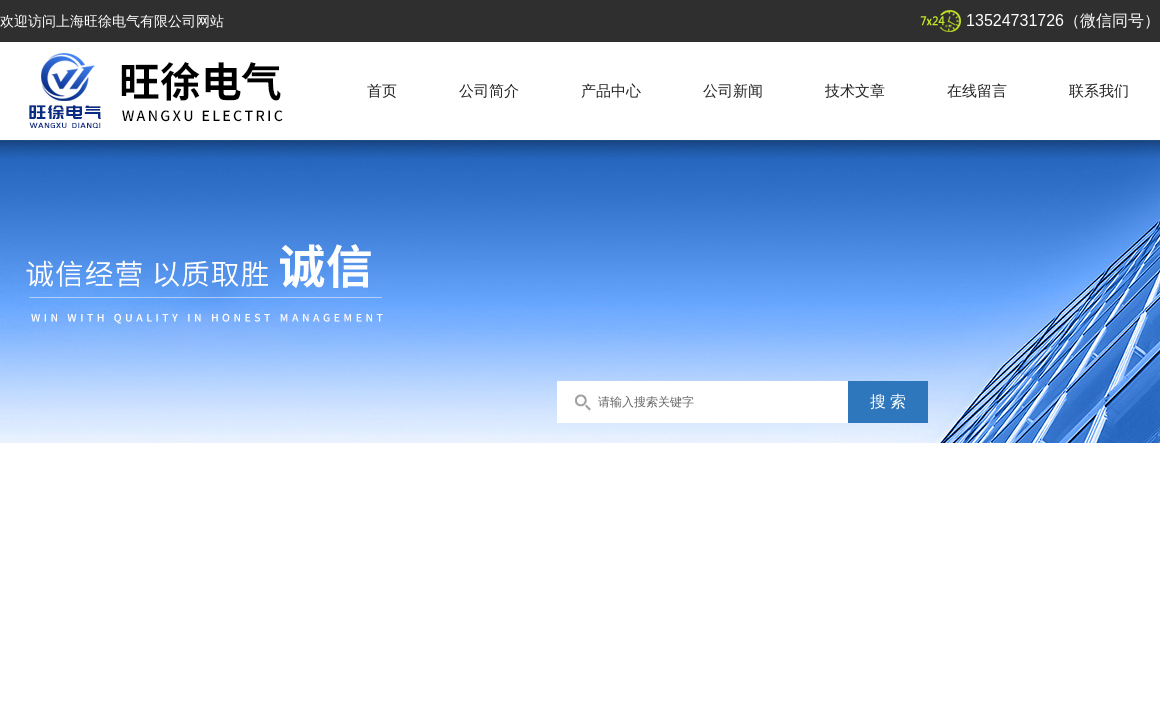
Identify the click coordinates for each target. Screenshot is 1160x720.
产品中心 (611, 90)
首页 (382, 90)
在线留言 (977, 90)
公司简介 (489, 90)
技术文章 (855, 90)
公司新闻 (733, 90)
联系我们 (1099, 90)
